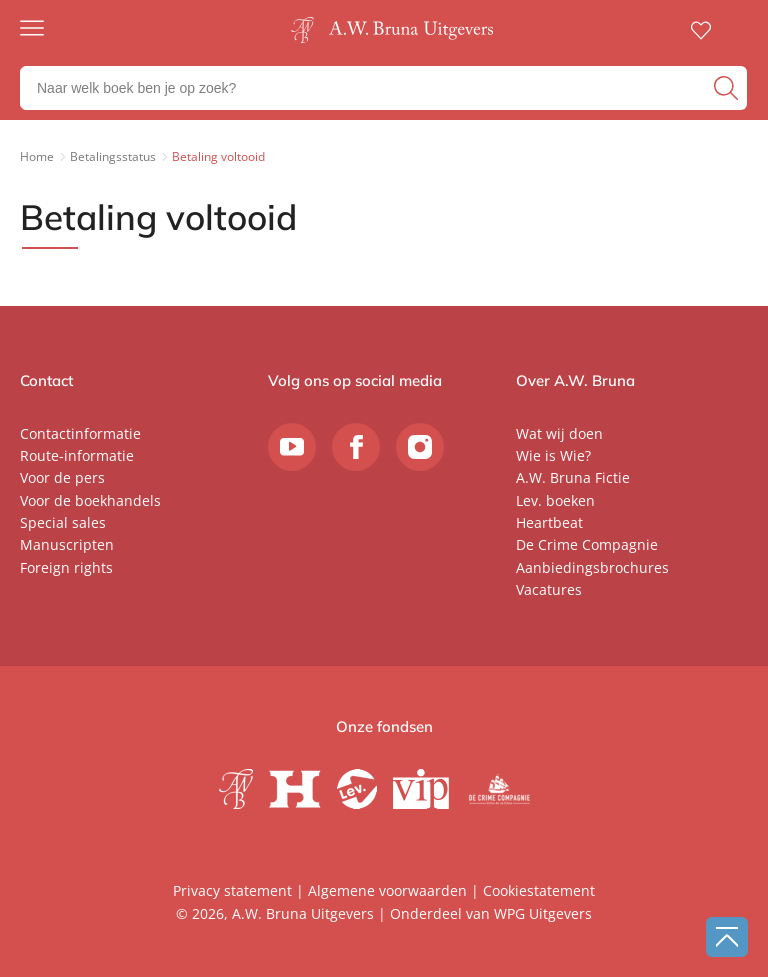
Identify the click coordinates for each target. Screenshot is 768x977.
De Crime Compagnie (587, 544)
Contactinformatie (80, 433)
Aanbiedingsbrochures (592, 567)
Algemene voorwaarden (387, 890)
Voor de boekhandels (90, 500)
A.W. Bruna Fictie (573, 477)
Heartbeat (549, 522)
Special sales (63, 522)
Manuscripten (67, 544)
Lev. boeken (555, 500)
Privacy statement (232, 890)
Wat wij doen (559, 433)
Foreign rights (66, 567)
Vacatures (549, 589)
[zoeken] (728, 88)
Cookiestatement (539, 890)
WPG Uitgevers (543, 913)
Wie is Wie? (553, 455)
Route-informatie (77, 455)
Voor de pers (62, 477)
